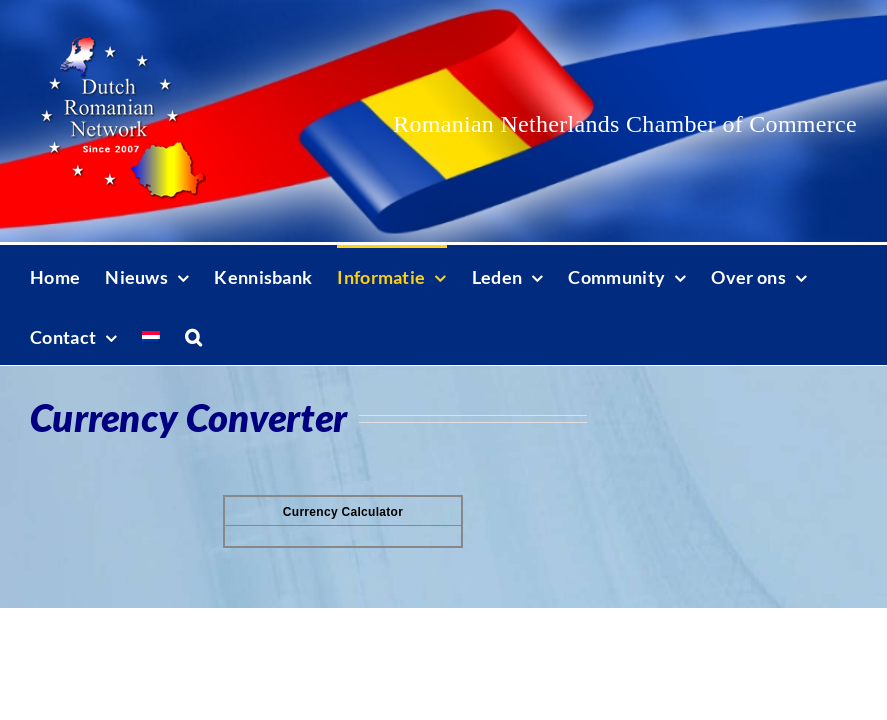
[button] (193, 335)
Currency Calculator (343, 512)
